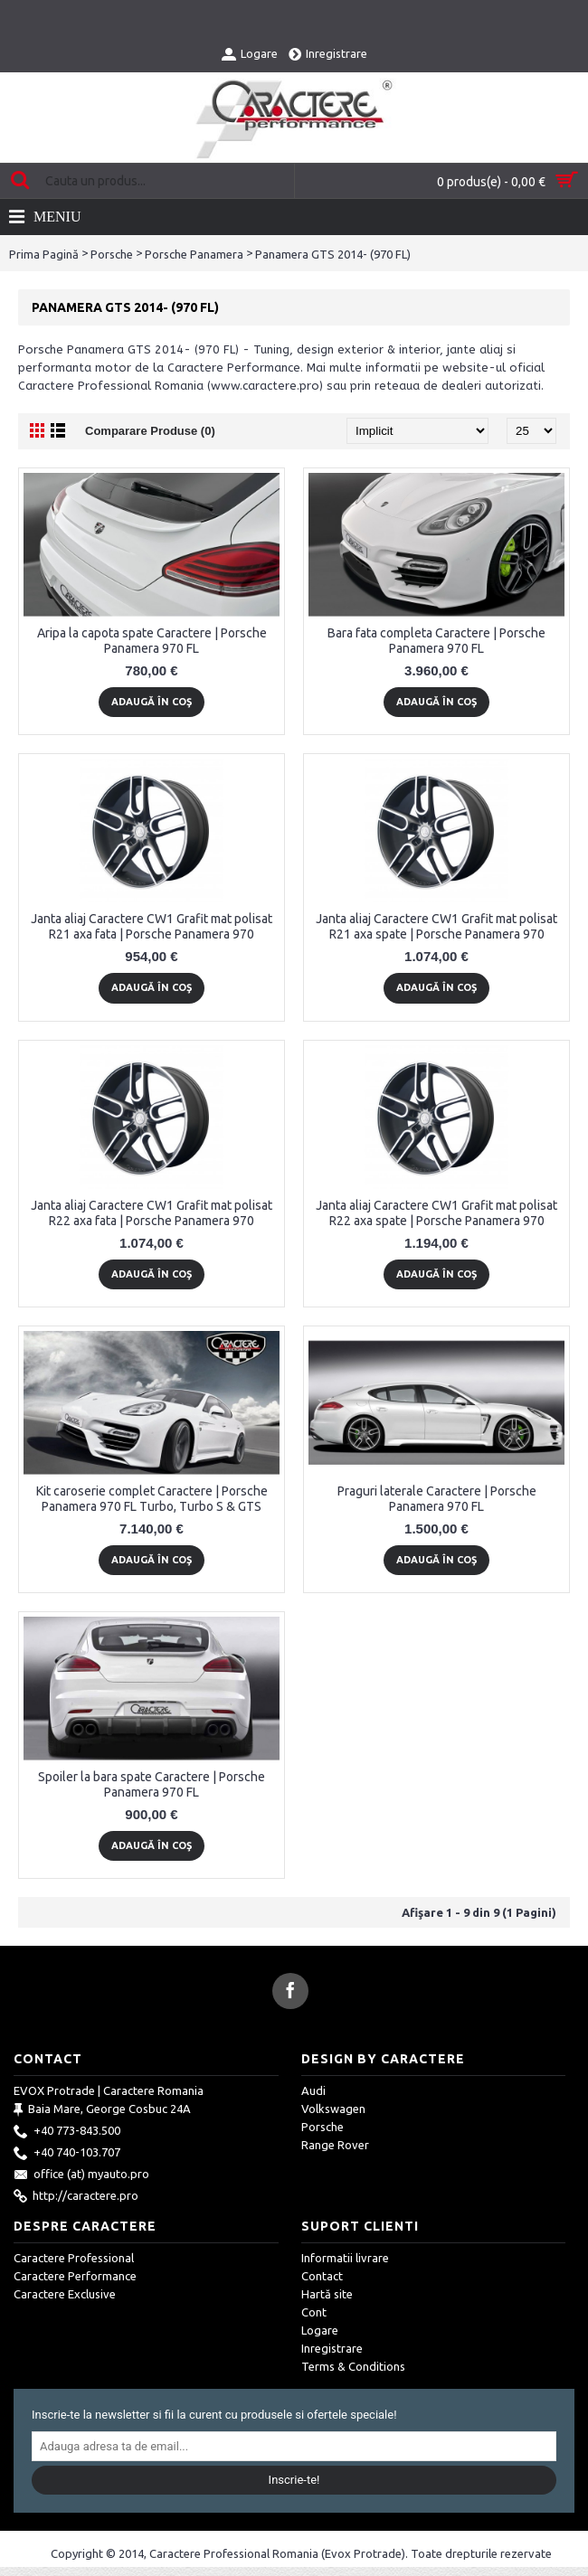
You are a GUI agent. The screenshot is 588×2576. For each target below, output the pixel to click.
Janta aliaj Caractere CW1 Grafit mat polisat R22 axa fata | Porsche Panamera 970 (151, 1213)
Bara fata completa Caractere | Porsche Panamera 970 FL (436, 641)
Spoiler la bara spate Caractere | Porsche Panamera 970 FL (151, 1784)
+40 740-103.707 (67, 2154)
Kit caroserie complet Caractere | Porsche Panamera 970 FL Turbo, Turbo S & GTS (152, 1499)
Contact (322, 2275)
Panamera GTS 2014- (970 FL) (333, 254)
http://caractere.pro (76, 2197)
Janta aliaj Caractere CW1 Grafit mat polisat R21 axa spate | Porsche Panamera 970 (436, 926)
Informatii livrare (345, 2257)
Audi (313, 2090)
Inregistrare (332, 2348)
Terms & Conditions (353, 2366)
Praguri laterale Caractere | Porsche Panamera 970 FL (436, 1499)
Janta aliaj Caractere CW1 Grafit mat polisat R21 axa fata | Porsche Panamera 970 (151, 926)
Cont (314, 2312)
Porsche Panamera (194, 254)
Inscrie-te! (294, 2479)
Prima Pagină (44, 254)
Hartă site (327, 2294)
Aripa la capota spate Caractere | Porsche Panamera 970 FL (152, 641)
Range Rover (335, 2144)
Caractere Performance (75, 2275)
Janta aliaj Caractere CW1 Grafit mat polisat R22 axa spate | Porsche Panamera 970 (436, 1213)
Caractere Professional (74, 2257)
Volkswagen (333, 2108)
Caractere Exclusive (65, 2294)
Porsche (111, 254)
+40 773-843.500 (67, 2132)
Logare (319, 2330)
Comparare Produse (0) (150, 431)
